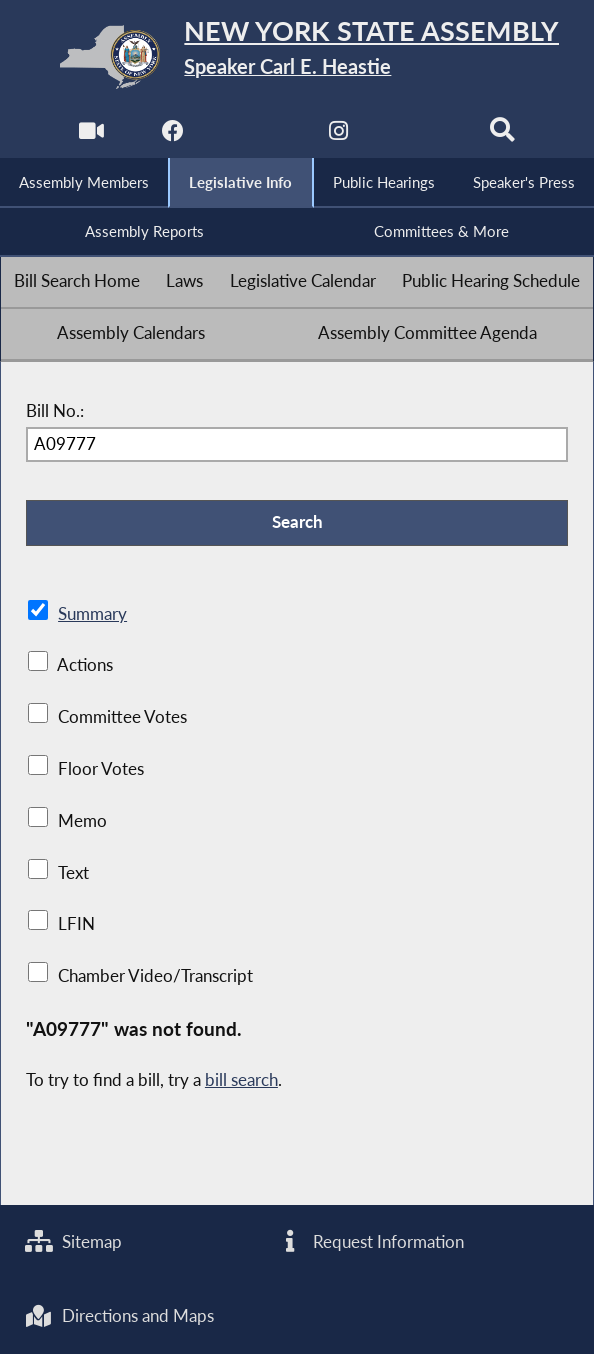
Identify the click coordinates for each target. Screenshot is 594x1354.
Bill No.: (55, 411)
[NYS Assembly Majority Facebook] (173, 135)
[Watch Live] (91, 135)
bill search (241, 1080)
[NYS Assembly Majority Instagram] (338, 135)
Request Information (370, 1242)
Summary (92, 614)
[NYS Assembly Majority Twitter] (255, 135)
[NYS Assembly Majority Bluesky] (420, 135)
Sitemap (73, 1242)
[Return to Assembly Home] (297, 56)
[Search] (502, 135)
